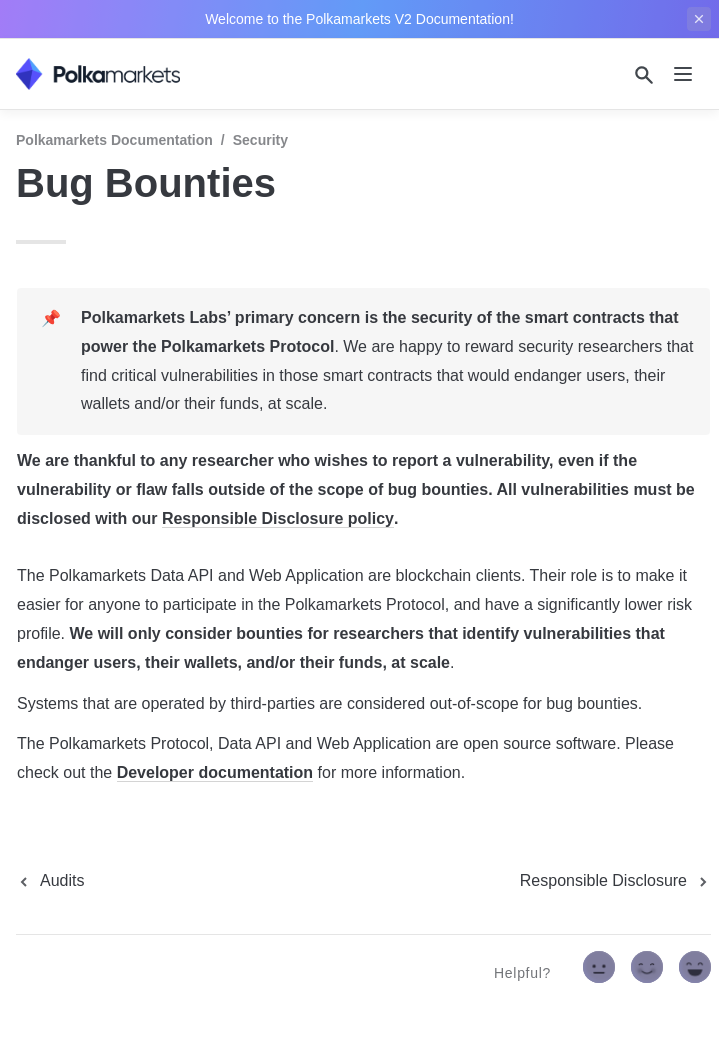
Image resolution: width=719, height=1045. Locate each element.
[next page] (615, 881)
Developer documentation (215, 772)
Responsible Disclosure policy (278, 518)
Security (260, 140)
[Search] (644, 75)
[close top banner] (699, 19)
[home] (98, 74)
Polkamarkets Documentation (114, 140)
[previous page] (50, 881)
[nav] (683, 74)
